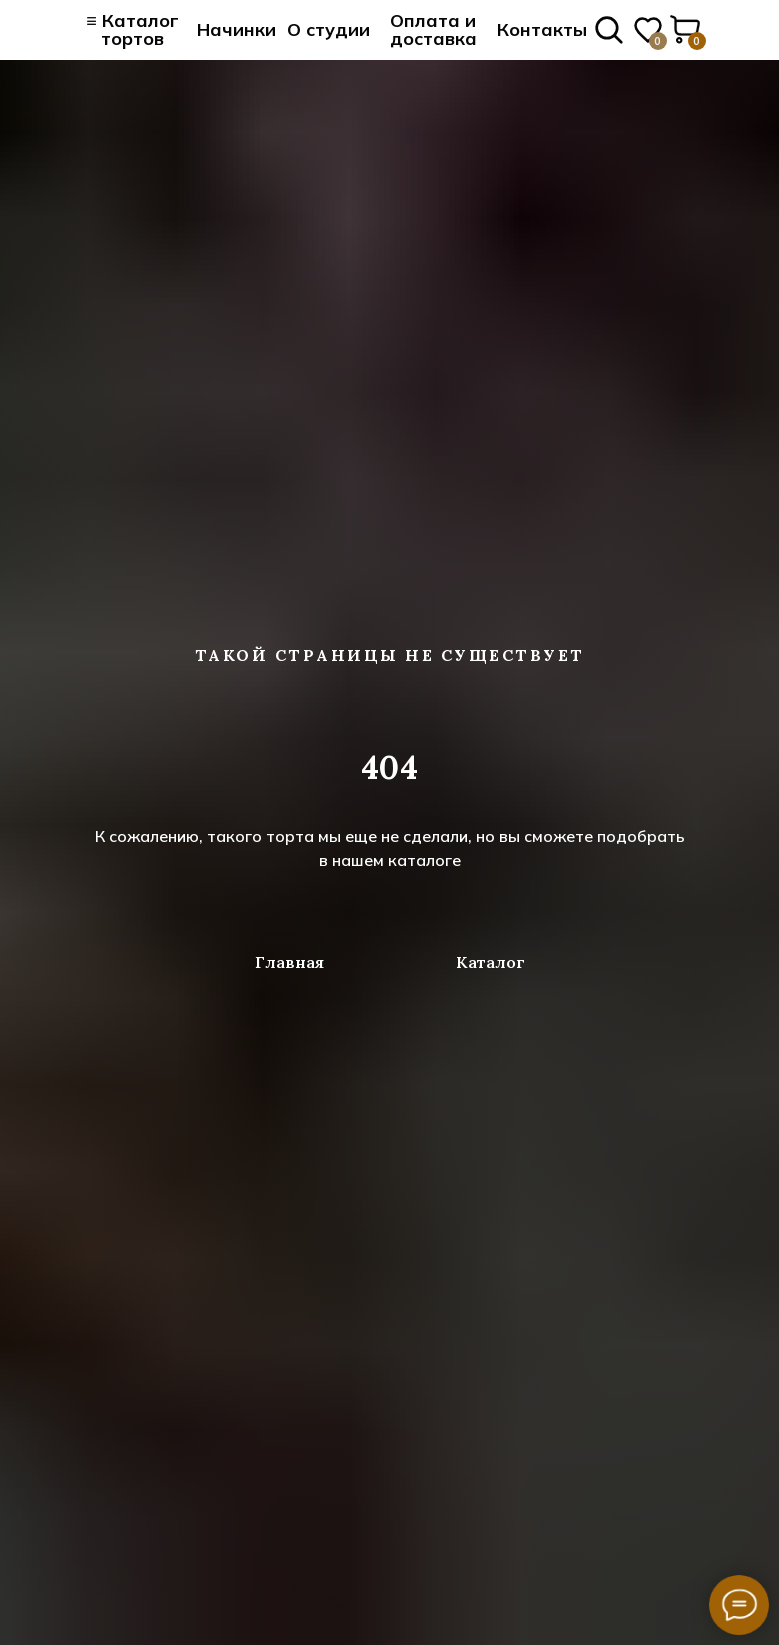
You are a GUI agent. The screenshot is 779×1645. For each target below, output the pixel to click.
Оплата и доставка (433, 29)
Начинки (236, 29)
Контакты (542, 29)
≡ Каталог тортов (132, 29)
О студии (328, 29)
